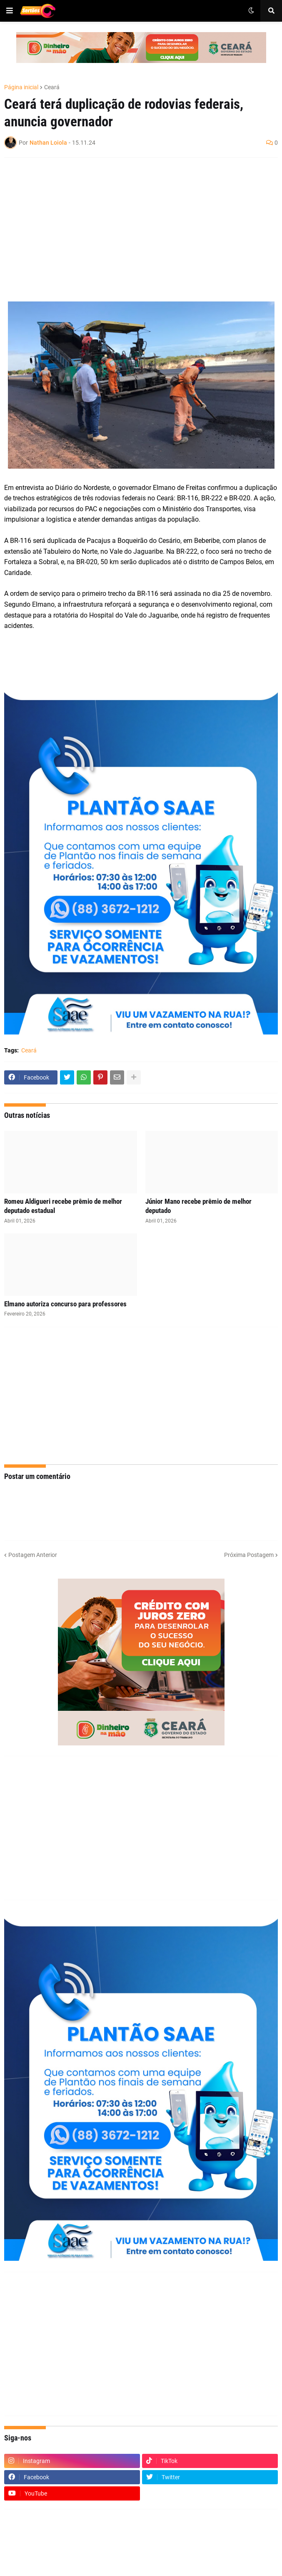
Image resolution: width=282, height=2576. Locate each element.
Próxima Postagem (249, 1555)
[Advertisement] (132, 224)
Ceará (52, 87)
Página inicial (21, 87)
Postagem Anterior (32, 1555)
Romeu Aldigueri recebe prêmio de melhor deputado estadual (63, 1206)
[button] (9, 11)
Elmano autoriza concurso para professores (65, 1304)
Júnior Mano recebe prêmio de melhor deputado (198, 1206)
